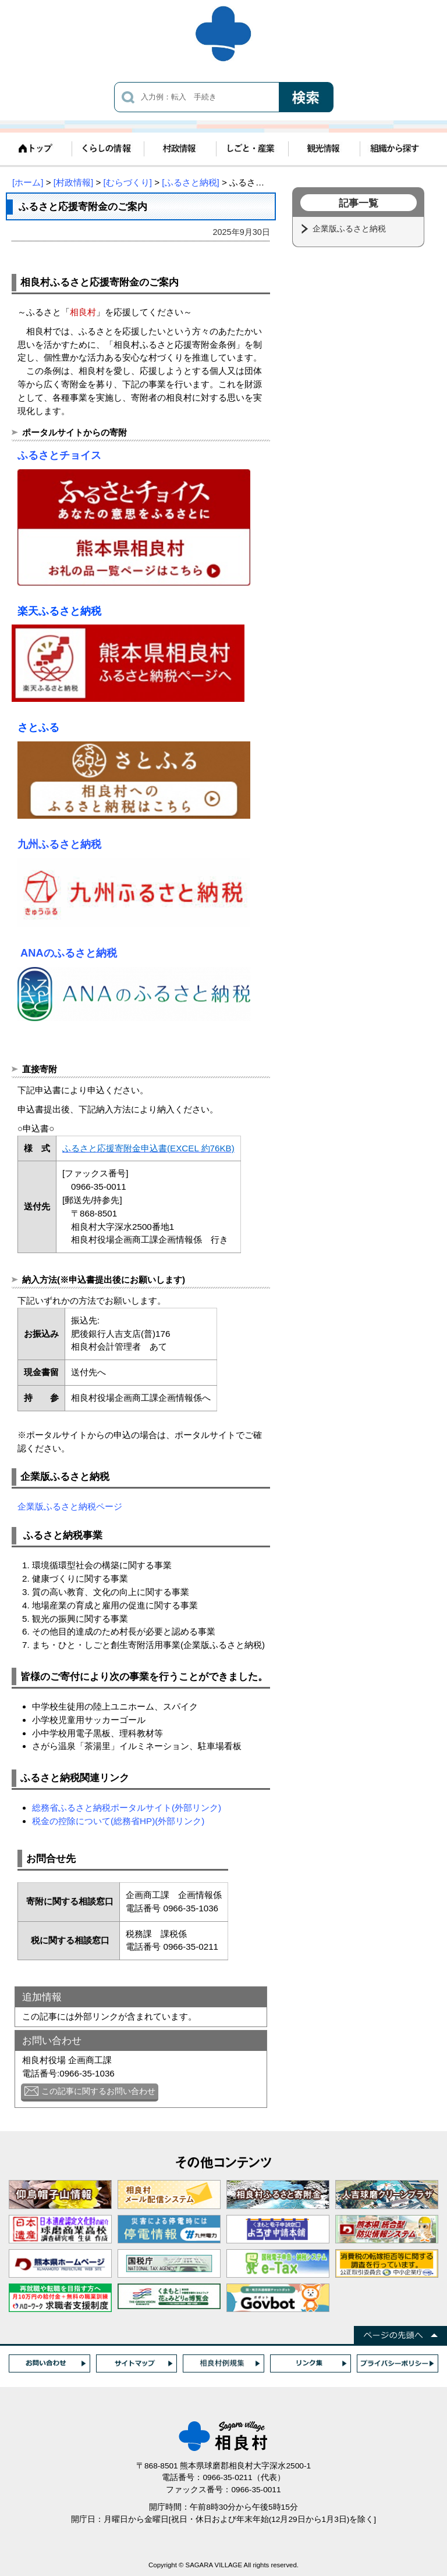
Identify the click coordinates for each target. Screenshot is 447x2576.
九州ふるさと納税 (59, 844)
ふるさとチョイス (59, 455)
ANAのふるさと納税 (68, 953)
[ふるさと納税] (190, 182)
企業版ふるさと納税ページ (69, 1506)
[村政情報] (73, 182)
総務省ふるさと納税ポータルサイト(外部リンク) (126, 1808)
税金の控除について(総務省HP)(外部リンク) (118, 1821)
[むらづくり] (128, 182)
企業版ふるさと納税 (350, 228)
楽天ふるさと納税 (59, 611)
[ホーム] (27, 182)
